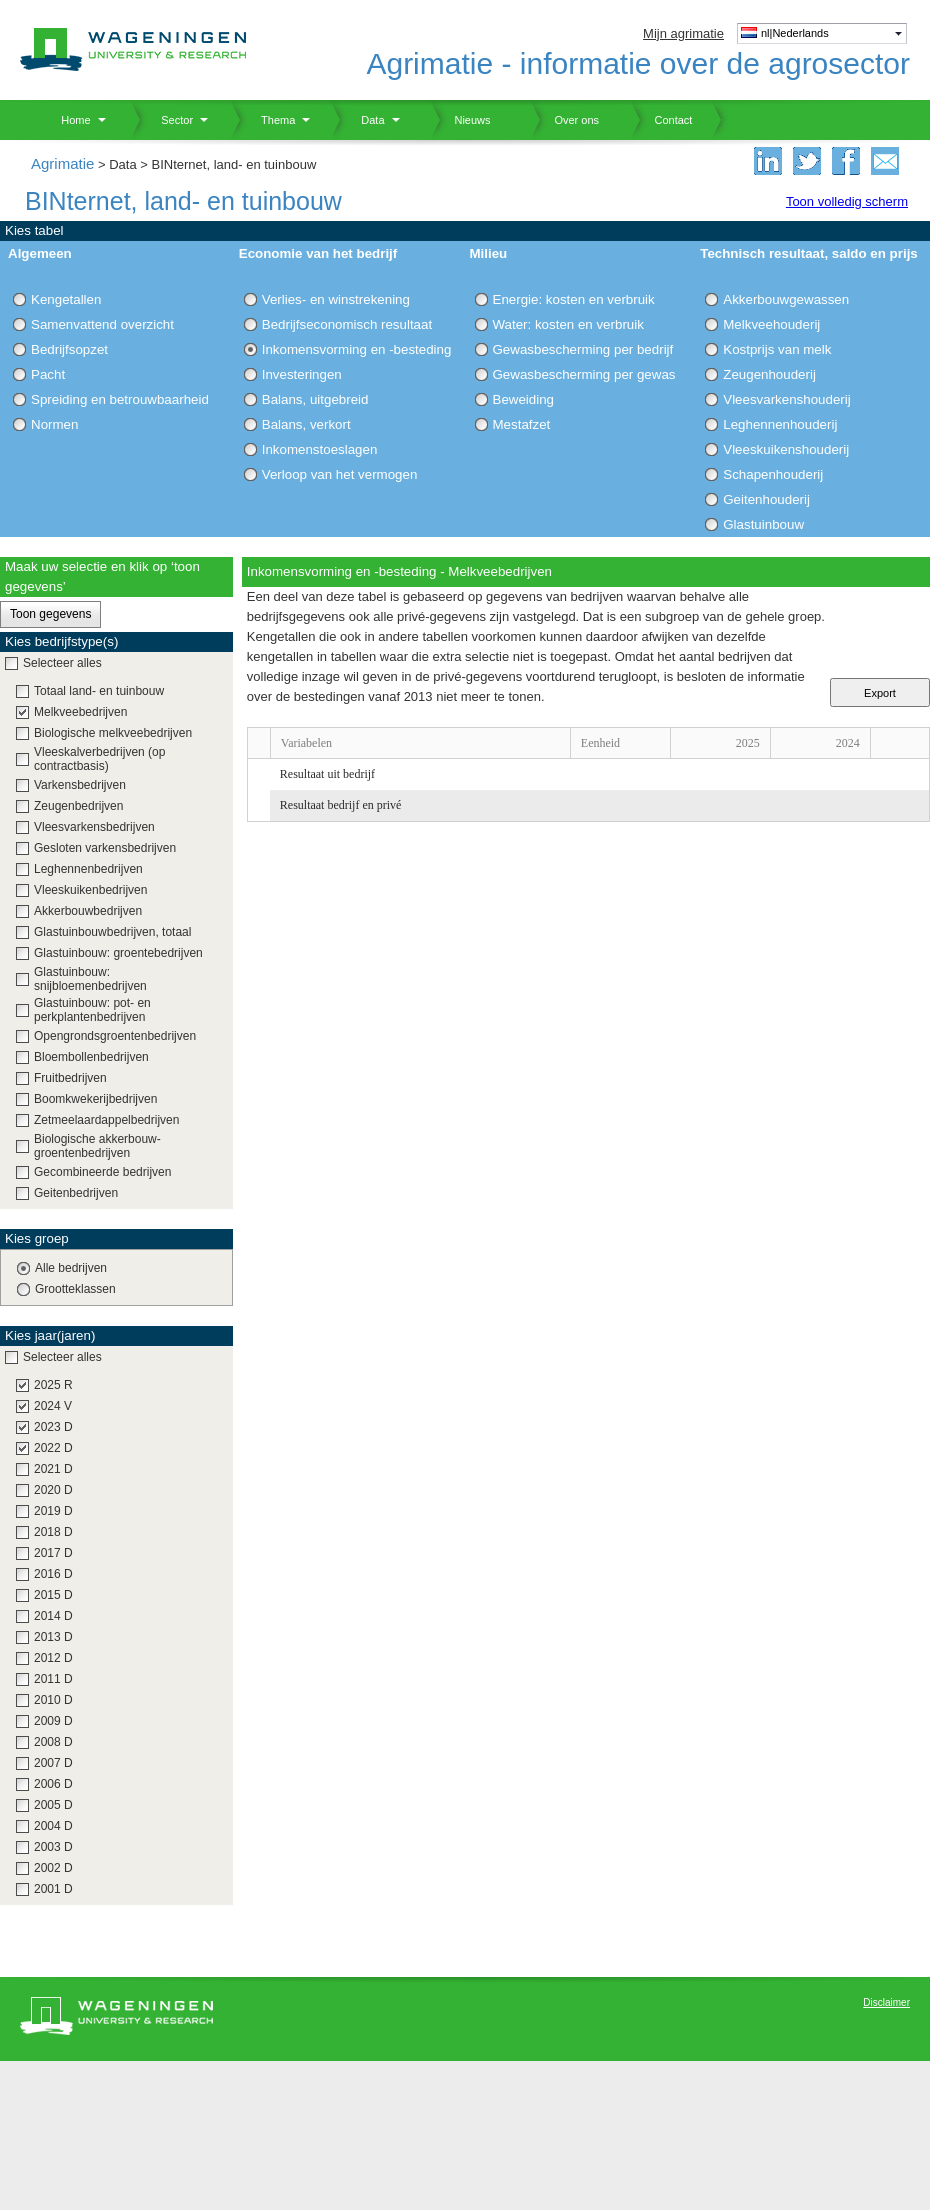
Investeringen (302, 374)
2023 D (53, 1427)
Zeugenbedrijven (78, 806)
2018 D (53, 1532)
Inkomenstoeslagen (320, 449)
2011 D (53, 1679)
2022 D (53, 1448)
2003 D (53, 1847)
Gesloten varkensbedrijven (105, 848)
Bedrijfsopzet (69, 349)
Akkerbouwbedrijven (88, 911)
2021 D (53, 1469)
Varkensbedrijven (80, 785)
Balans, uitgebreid (315, 399)
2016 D (53, 1574)
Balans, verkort (306, 424)
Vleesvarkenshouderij (786, 399)
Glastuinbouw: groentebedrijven (118, 953)
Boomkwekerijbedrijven (95, 1099)
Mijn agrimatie (683, 33)
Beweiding (524, 399)
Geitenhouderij (766, 499)
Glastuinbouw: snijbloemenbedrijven (90, 979)
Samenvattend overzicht (102, 324)
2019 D (53, 1511)
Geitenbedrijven (76, 1193)
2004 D (53, 1826)
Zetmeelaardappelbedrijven (106, 1120)
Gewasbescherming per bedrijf (583, 349)
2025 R (53, 1385)
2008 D (53, 1742)
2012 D (53, 1658)
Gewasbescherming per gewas (584, 374)
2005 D (53, 1805)
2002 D (53, 1868)
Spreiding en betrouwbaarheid (120, 399)
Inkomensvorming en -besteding (357, 349)
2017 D (53, 1553)
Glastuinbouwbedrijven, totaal (112, 932)
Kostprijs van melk (777, 349)
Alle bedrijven (71, 1268)
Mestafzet (522, 424)
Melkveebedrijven (80, 712)
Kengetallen (66, 299)
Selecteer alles (62, 663)
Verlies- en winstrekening (336, 299)
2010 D (53, 1700)
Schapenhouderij (773, 474)
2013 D (53, 1637)
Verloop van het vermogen (340, 474)
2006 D (53, 1784)
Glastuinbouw (763, 524)
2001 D (53, 1889)
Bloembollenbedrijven (91, 1057)
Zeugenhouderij (769, 374)
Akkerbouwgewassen (786, 299)
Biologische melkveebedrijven (113, 733)
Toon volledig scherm (847, 201)
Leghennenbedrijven (88, 869)
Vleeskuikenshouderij (786, 449)
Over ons (564, 120)
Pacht (48, 374)
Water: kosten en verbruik (568, 324)
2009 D (53, 1721)
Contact (661, 120)
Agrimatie (62, 163)
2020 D (53, 1490)
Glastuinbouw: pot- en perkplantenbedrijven (92, 1010)
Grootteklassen (75, 1289)
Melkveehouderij (771, 324)
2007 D (53, 1763)
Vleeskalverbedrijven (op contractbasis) (99, 759)
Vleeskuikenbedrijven (90, 890)
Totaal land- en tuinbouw (99, 691)
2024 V (53, 1406)
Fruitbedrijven (70, 1078)
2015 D (53, 1595)
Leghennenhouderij (780, 424)
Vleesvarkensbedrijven (94, 827)
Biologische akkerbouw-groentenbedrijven (97, 1146)
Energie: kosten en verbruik (574, 299)
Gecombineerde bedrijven (102, 1172)
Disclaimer (886, 2002)
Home (68, 120)
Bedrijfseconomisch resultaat (347, 324)
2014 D (53, 1616)
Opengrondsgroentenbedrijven (115, 1036)
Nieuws (460, 120)
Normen (54, 424)
